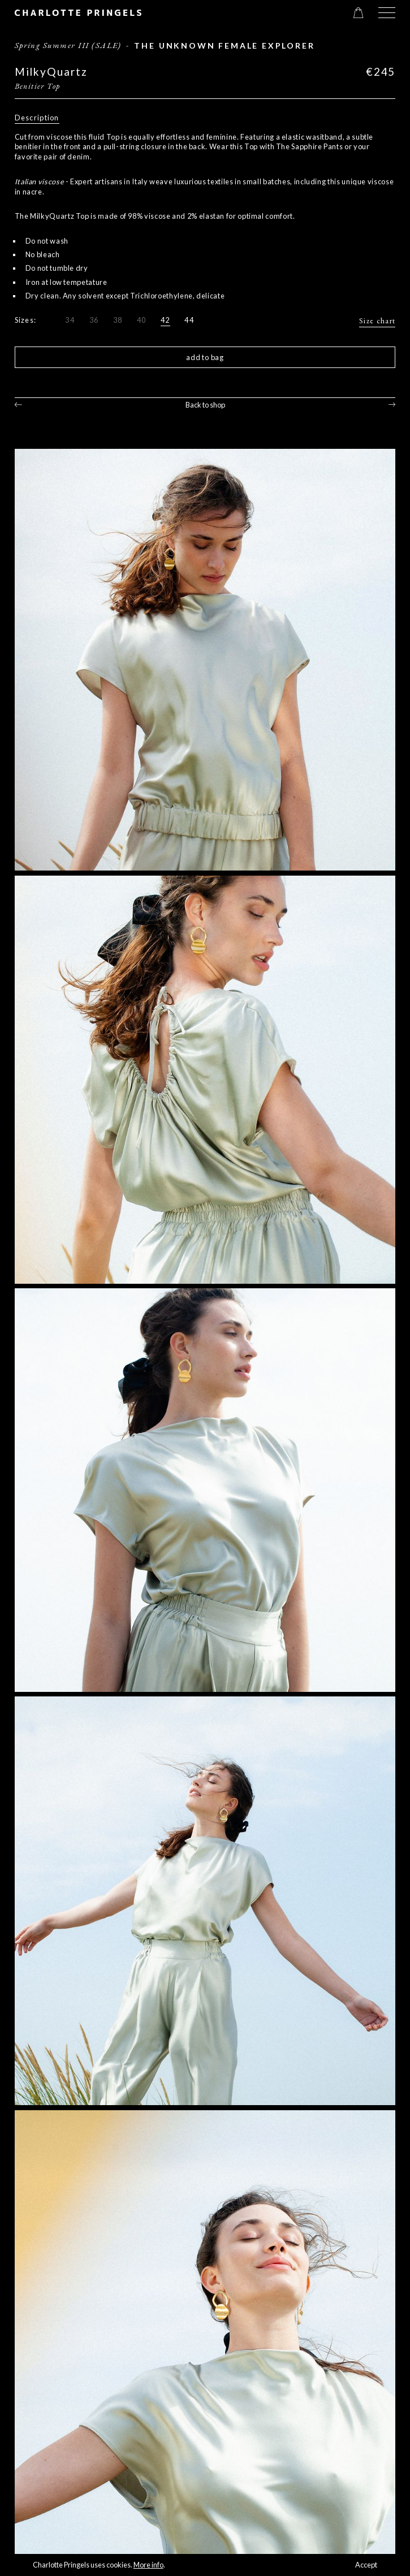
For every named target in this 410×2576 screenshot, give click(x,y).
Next (392, 404)
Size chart (377, 320)
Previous (18, 404)
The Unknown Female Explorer (224, 45)
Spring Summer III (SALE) (68, 45)
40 (141, 319)
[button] (387, 12)
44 (189, 319)
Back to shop (205, 404)
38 (118, 319)
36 (94, 319)
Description (37, 117)
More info (148, 2564)
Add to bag (205, 357)
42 (165, 319)
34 (70, 319)
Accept (366, 2564)
